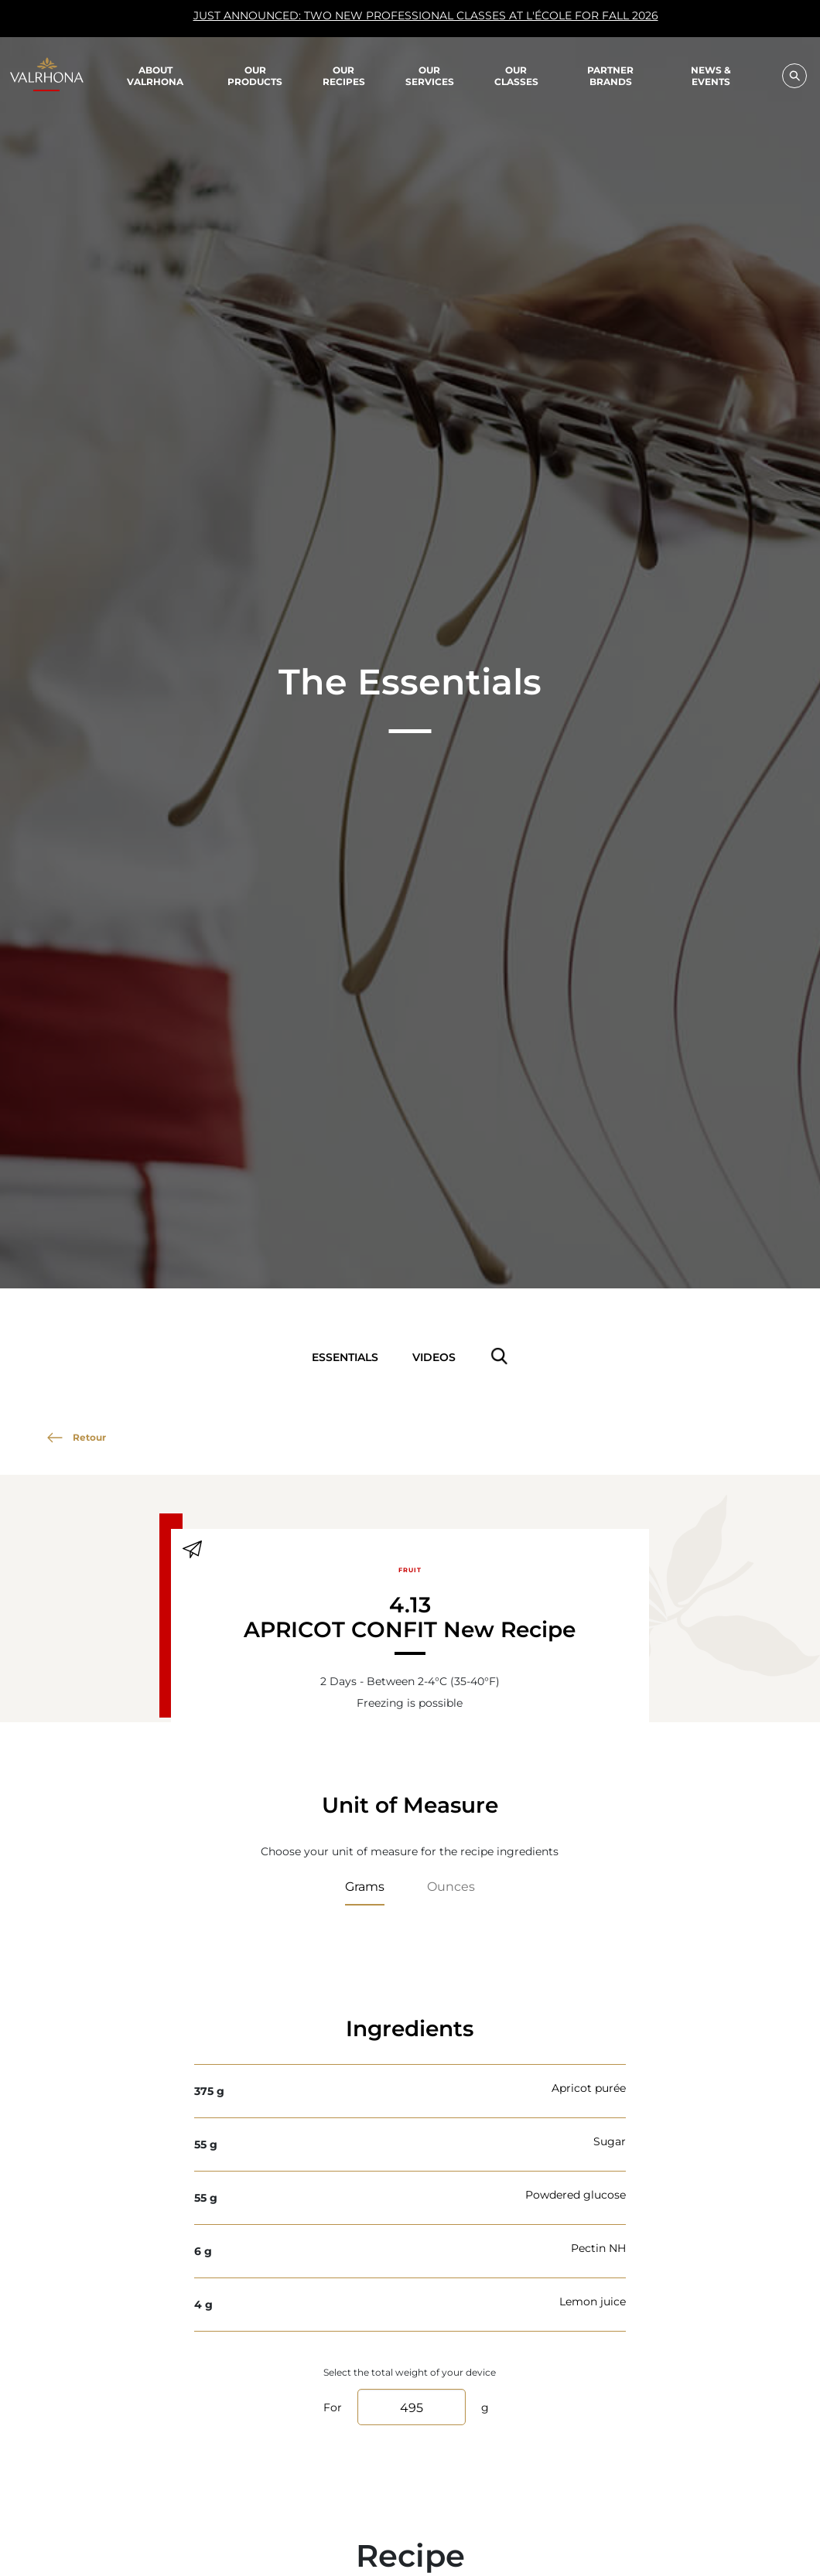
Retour (76, 1437)
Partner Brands (610, 75)
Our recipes (344, 75)
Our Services (429, 75)
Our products (254, 75)
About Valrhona (155, 75)
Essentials (345, 1356)
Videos (434, 1356)
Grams (364, 1886)
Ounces (451, 1886)
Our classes (516, 75)
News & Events (711, 75)
